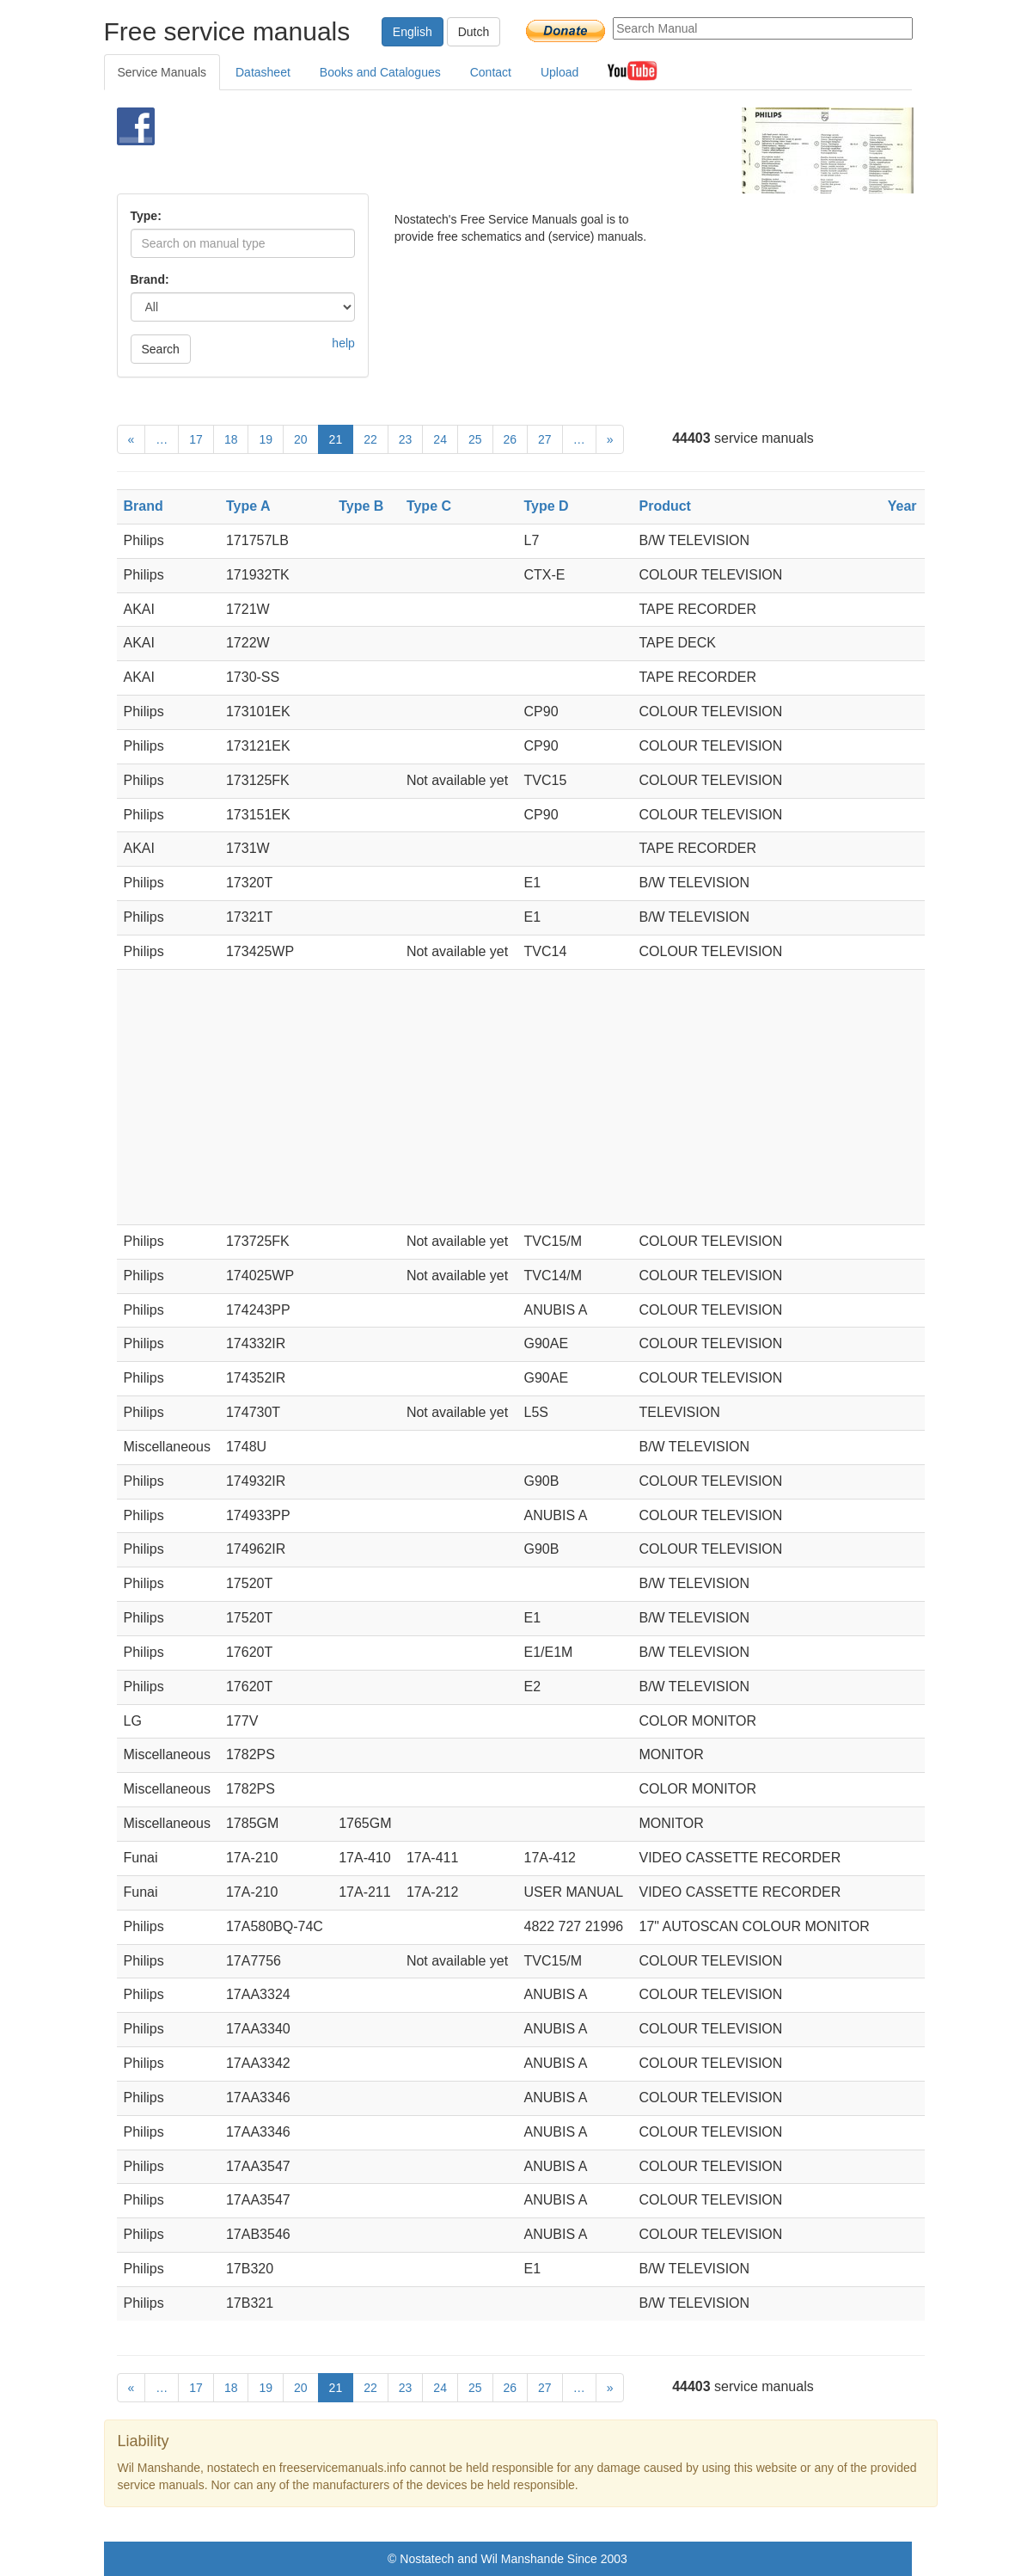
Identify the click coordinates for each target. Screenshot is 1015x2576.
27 (545, 439)
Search (161, 349)
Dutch (474, 32)
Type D (546, 506)
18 (231, 439)
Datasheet (262, 72)
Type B (361, 506)
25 (475, 439)
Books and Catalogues (380, 72)
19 (265, 439)
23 (406, 439)
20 (301, 439)
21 (336, 439)
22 (370, 439)
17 (196, 439)
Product (664, 506)
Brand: (150, 279)
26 (510, 439)
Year (902, 506)
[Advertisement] (485, 150)
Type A (248, 506)
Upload (559, 72)
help (343, 343)
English (412, 32)
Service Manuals (162, 72)
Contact (490, 72)
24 (440, 439)
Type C (429, 506)
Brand (143, 506)
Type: (146, 216)
